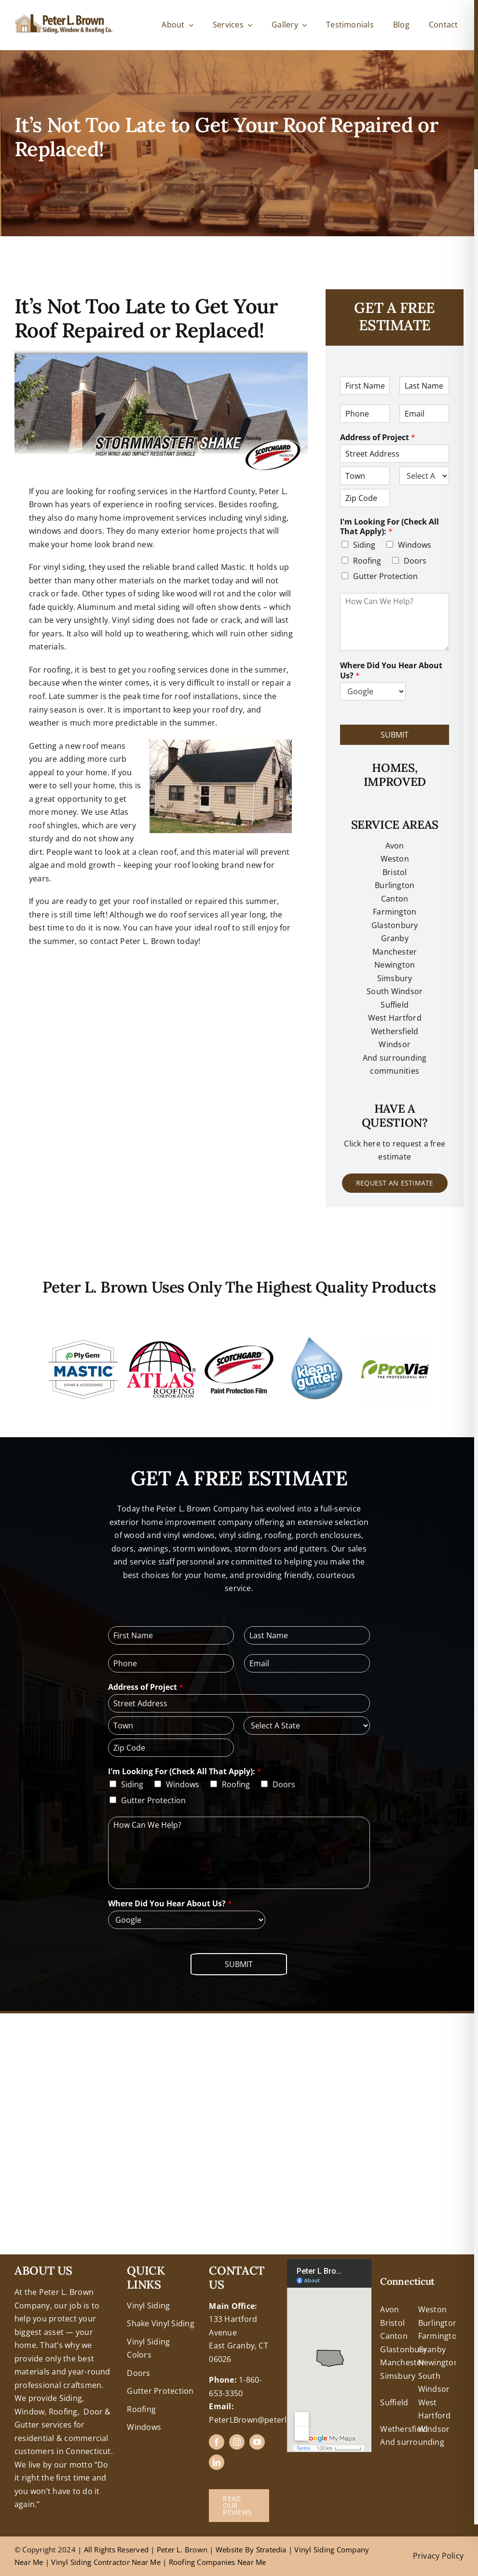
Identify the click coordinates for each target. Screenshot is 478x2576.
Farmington (440, 2336)
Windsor (434, 2429)
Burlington (394, 885)
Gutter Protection (385, 576)
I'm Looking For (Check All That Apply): (389, 527)
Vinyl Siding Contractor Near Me (105, 2562)
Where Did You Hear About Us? (391, 671)
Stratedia (271, 2549)
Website (230, 2549)
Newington (438, 2362)
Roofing (367, 560)
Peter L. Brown (182, 2549)
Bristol (394, 872)
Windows (414, 544)
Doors (415, 560)
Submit (395, 734)
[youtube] (257, 2442)
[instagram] (237, 2442)
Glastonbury (394, 925)
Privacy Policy (438, 2555)
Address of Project (377, 437)
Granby (395, 938)
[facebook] (216, 2442)
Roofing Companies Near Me (217, 2562)
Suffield (394, 2402)
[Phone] (365, 414)
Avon (394, 845)
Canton (394, 898)
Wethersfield (404, 2429)
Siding (364, 544)
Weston (395, 858)
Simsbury (397, 2376)
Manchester (394, 951)
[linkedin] (216, 2462)
